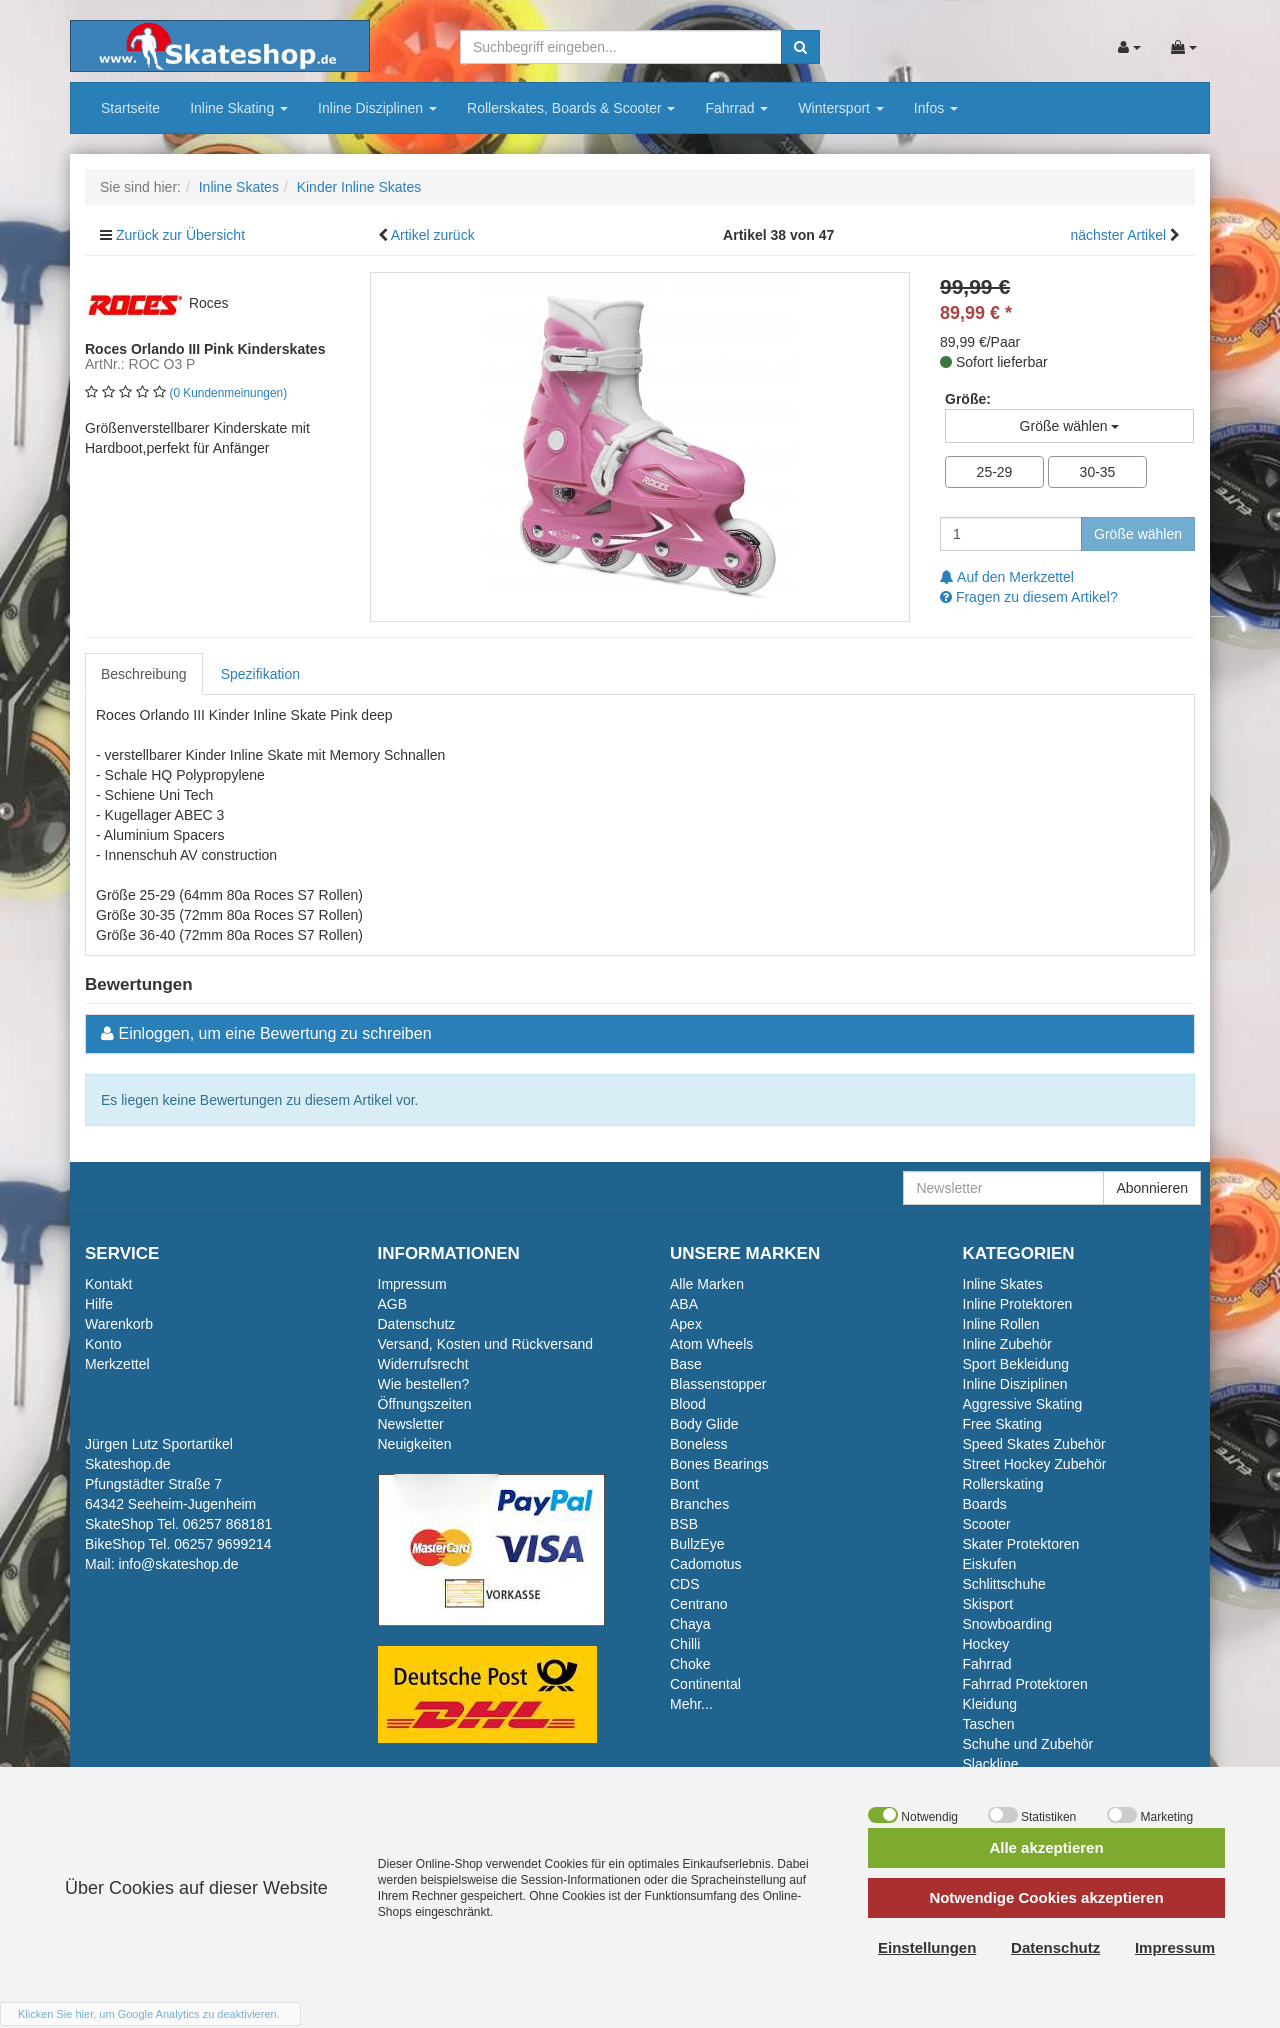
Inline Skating (239, 108)
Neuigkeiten (415, 1444)
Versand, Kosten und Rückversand (486, 1344)
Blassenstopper (718, 1384)
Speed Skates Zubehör (1034, 1444)
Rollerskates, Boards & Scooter (571, 108)
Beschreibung (144, 674)
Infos (936, 108)
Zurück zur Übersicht (180, 235)
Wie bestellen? (424, 1384)
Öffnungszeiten (425, 1404)
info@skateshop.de (178, 1564)
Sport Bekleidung (1016, 1364)
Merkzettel (117, 1364)
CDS (685, 1584)
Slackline (991, 1764)
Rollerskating (1003, 1484)
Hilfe (99, 1304)
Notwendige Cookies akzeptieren (1046, 1897)
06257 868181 (228, 1524)
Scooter (987, 1524)
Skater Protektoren (1021, 1544)
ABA (684, 1304)
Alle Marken (707, 1284)
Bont (684, 1484)
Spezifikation (260, 674)
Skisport (988, 1604)
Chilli (685, 1644)
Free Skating (1002, 1424)
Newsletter (411, 1424)
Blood (688, 1404)
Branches (699, 1504)
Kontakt (108, 1284)
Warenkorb (119, 1324)
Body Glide (704, 1424)
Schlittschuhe (1004, 1584)
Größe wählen (1138, 534)
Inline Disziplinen (377, 108)
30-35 (1098, 472)
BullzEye (697, 1544)
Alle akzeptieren (1046, 1847)
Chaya (690, 1624)
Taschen (989, 1724)
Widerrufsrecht (423, 1364)
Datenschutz (417, 1324)
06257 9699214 (222, 1544)
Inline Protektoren (1018, 1304)
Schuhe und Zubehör (1028, 1744)
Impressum (412, 1284)
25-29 (995, 472)
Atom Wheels (711, 1344)
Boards (985, 1504)
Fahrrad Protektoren (1025, 1684)
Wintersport (840, 108)
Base (686, 1364)
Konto (103, 1344)
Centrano (699, 1604)
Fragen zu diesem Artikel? (1029, 597)
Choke (690, 1664)
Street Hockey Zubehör (1035, 1464)
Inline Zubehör (1008, 1344)
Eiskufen (990, 1564)
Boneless (699, 1444)
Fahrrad (736, 108)
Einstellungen (927, 1947)
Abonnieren (1152, 1188)
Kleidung (990, 1704)
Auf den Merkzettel (1007, 577)
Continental (705, 1684)
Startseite (130, 108)
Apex (686, 1324)
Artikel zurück (433, 235)
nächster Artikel (1120, 235)
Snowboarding (1008, 1624)
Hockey (986, 1644)
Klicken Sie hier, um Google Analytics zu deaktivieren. (149, 2014)
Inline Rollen (1001, 1324)
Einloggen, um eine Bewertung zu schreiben (274, 1033)
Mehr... (691, 1704)
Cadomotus (706, 1564)
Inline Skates (1003, 1284)
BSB (684, 1524)
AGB (393, 1304)
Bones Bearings (719, 1464)
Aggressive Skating (1023, 1404)
